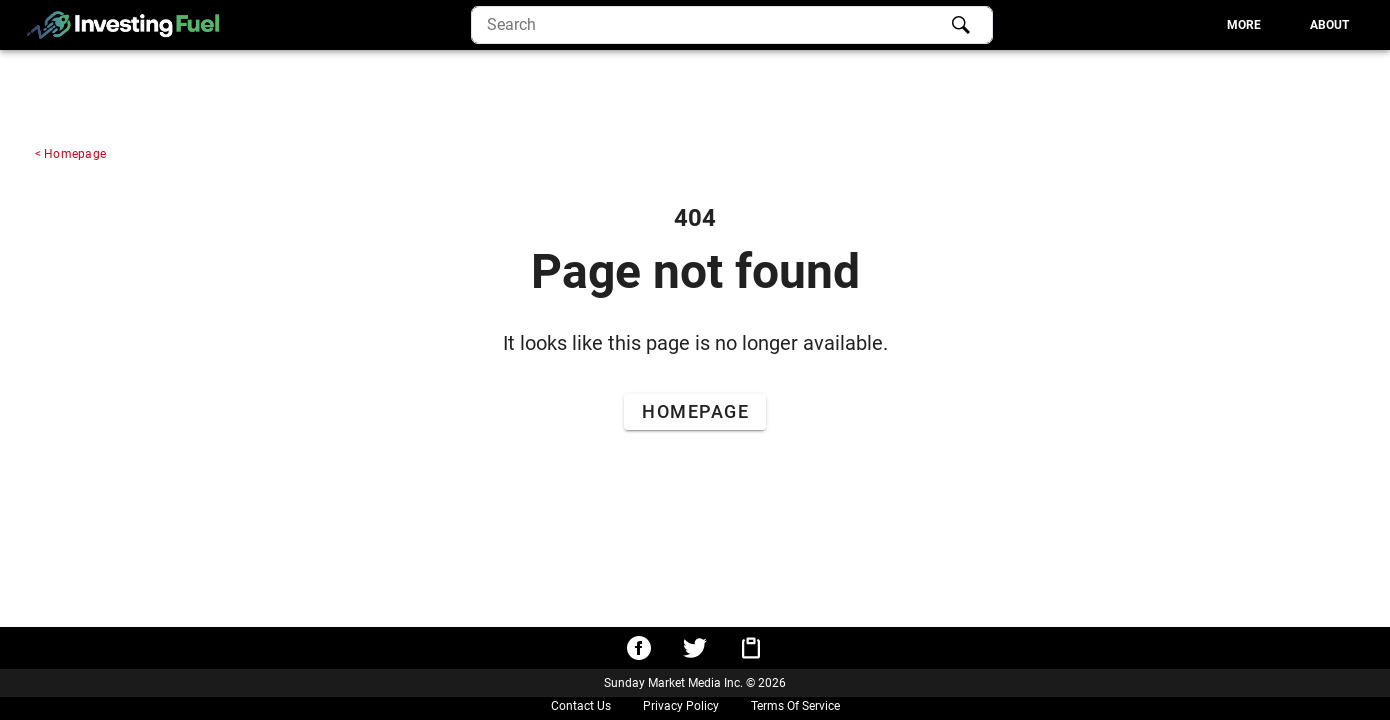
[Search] (961, 25)
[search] (732, 25)
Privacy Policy (681, 706)
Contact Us (581, 706)
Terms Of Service (795, 706)
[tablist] (1179, 25)
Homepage (75, 154)
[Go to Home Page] (694, 412)
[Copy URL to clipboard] (751, 648)
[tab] (1244, 25)
